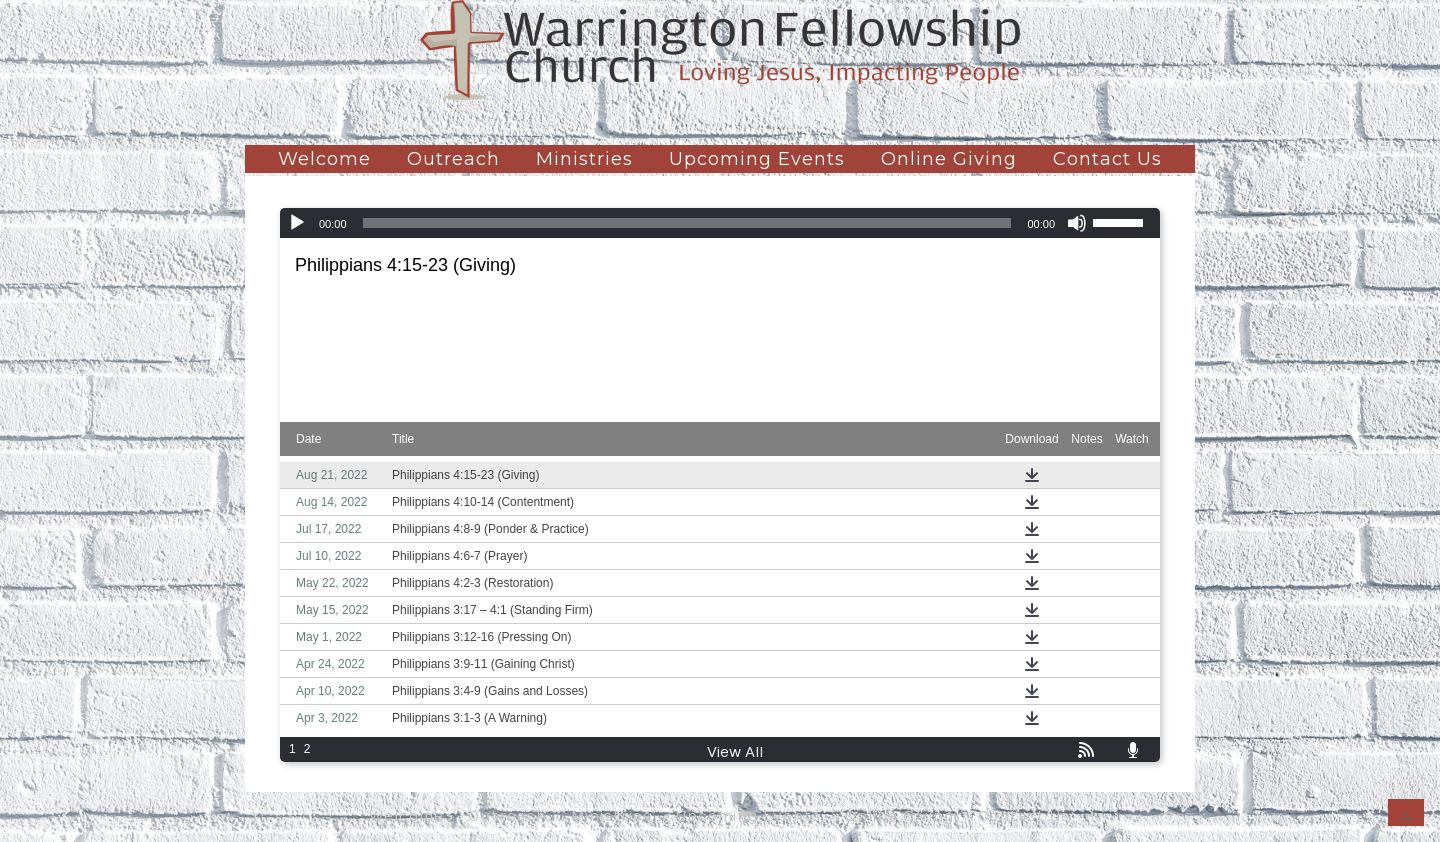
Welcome (324, 159)
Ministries (584, 159)
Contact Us (1107, 159)
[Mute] (1077, 223)
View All (735, 752)
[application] (720, 223)
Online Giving (949, 159)
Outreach (453, 159)
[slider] (687, 223)
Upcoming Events (757, 159)
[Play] (297, 223)
